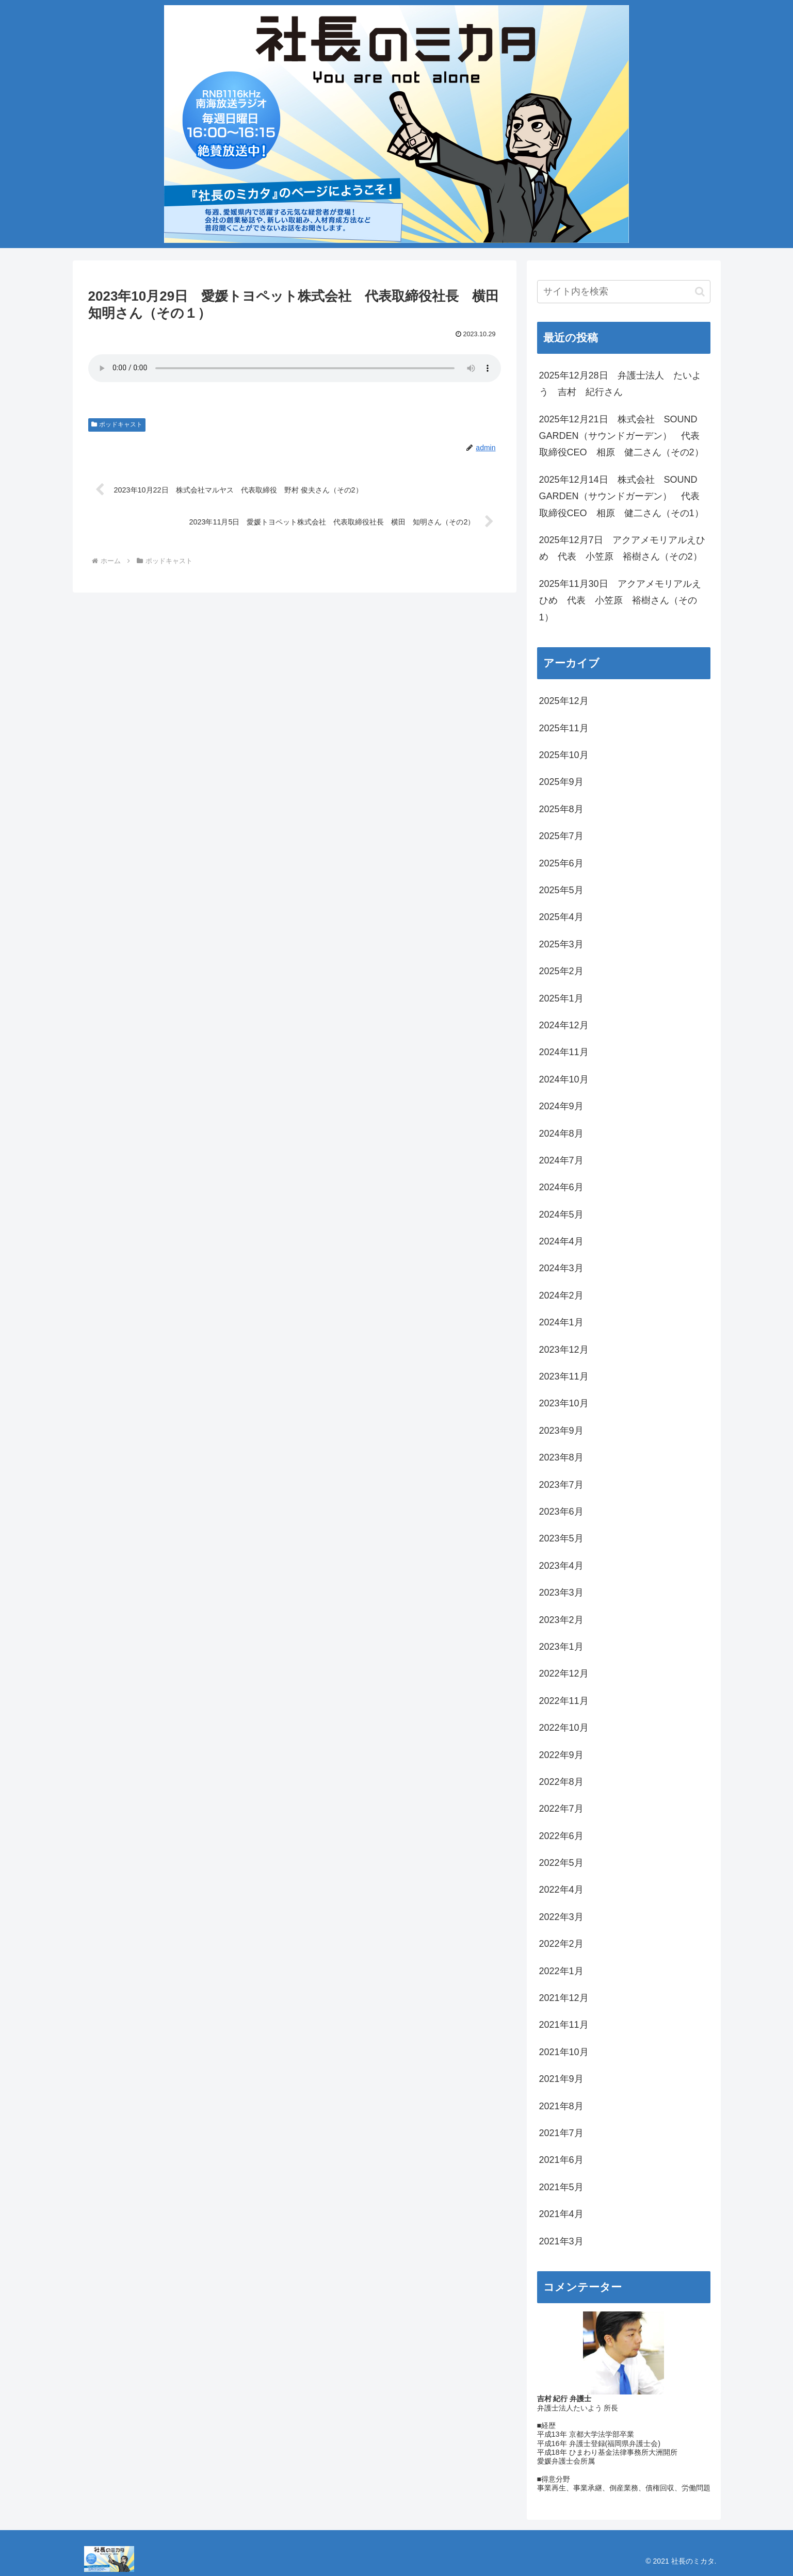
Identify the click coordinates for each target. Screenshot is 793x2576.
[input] (623, 291)
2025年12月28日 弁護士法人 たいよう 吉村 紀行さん (620, 383)
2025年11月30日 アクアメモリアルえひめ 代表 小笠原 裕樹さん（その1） (620, 600)
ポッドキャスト (117, 424)
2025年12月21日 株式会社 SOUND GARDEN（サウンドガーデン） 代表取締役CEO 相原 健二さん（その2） (621, 436)
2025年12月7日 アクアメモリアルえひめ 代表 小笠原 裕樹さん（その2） (622, 548)
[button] (700, 292)
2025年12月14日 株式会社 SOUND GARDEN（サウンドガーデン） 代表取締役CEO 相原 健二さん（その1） (621, 496)
